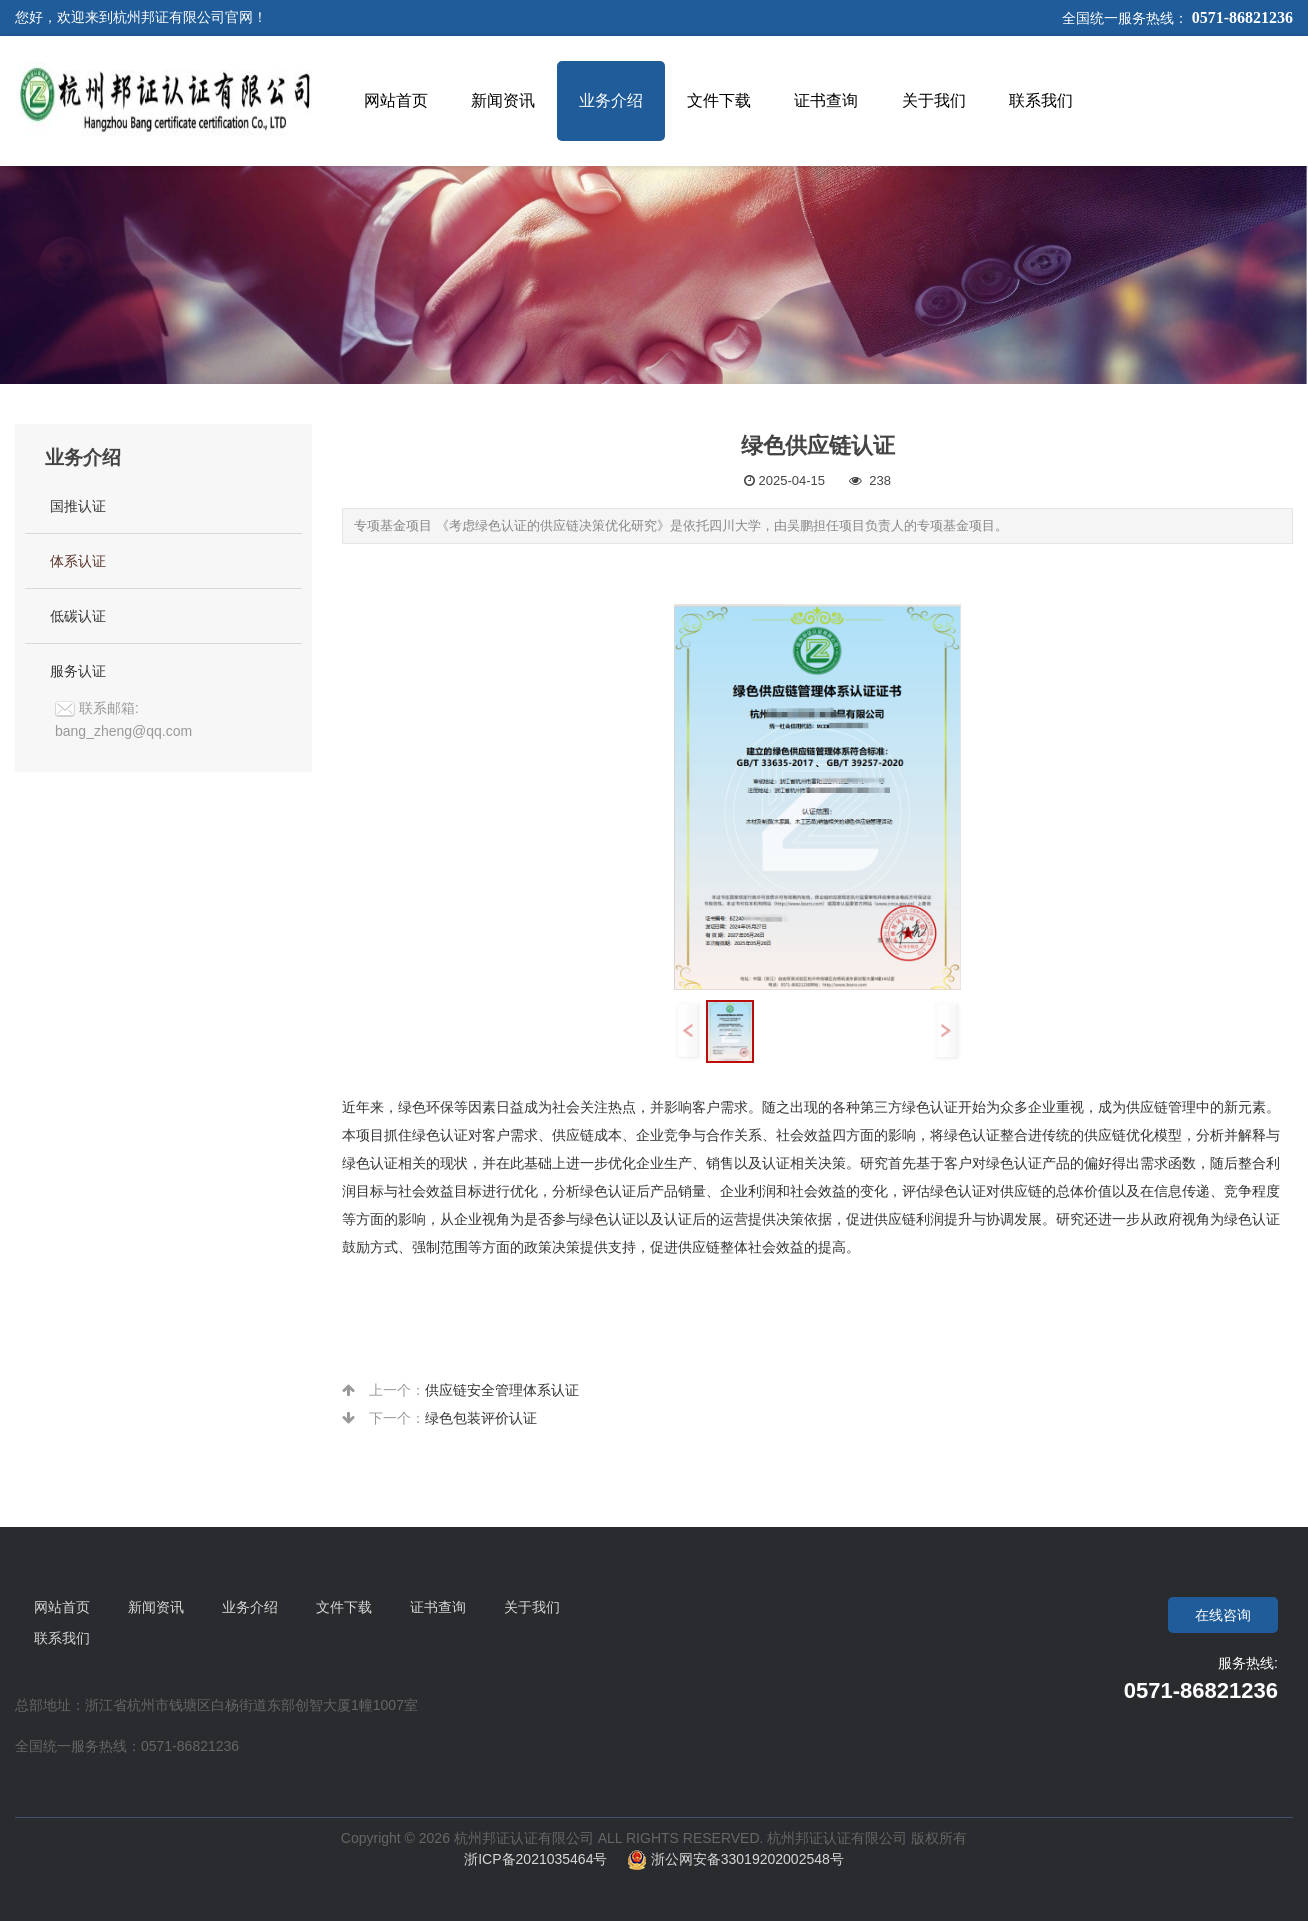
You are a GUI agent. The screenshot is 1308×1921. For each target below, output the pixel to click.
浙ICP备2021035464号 (545, 1859)
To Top (1276, 1889)
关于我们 (532, 1607)
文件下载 (344, 1607)
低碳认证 (78, 616)
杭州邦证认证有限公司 (837, 1838)
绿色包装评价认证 (481, 1418)
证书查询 (438, 1607)
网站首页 (62, 1607)
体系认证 (78, 561)
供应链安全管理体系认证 (502, 1390)
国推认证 (78, 506)
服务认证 (78, 671)
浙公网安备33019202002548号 (735, 1859)
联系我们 (62, 1638)
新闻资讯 (156, 1607)
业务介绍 (250, 1607)
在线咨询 (1223, 1615)
